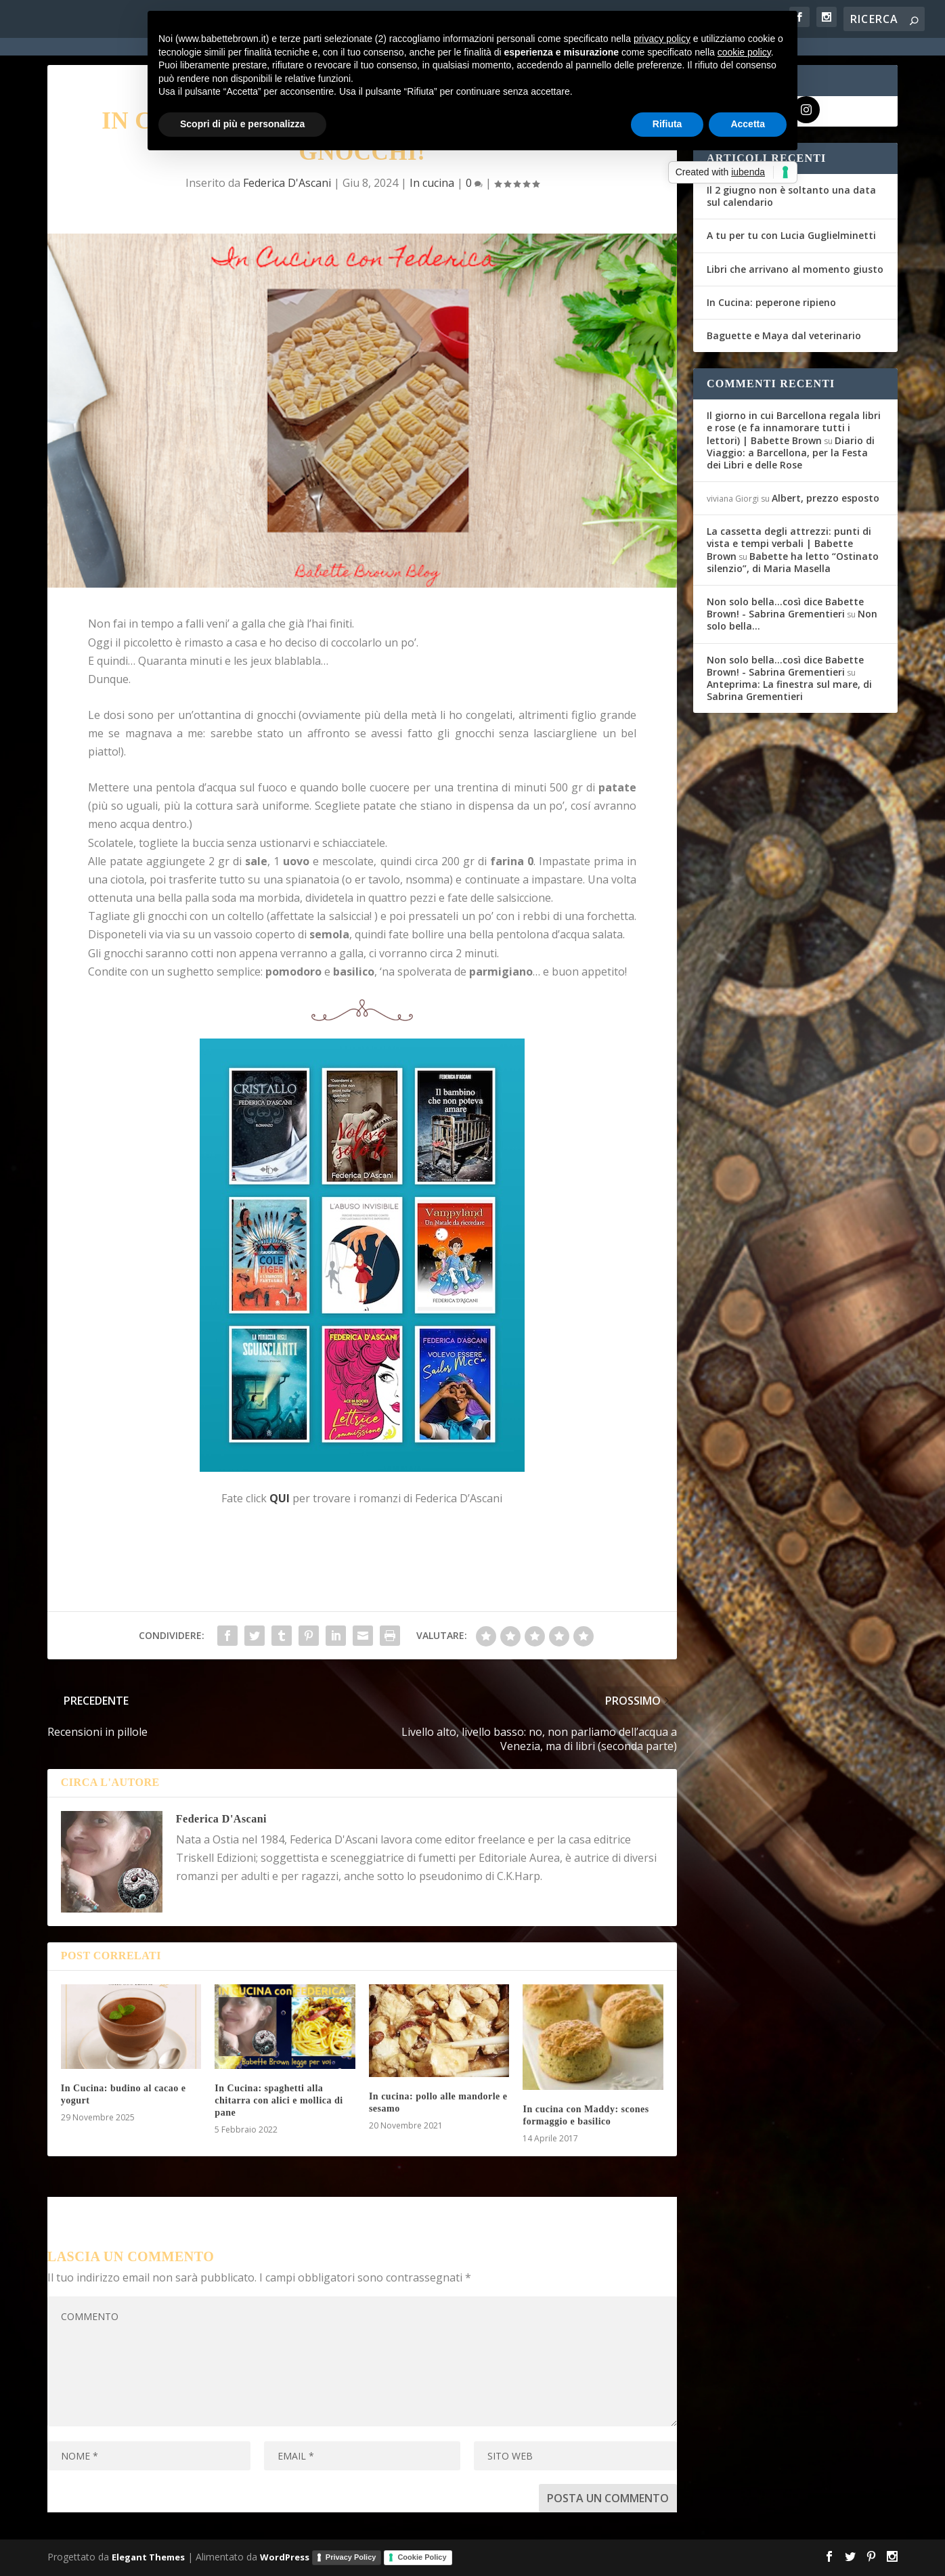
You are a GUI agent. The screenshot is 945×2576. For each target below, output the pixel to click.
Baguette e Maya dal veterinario (784, 335)
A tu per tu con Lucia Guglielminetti (791, 235)
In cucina (432, 182)
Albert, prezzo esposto (825, 498)
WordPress (284, 2557)
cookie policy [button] (744, 52)
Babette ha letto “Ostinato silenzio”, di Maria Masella (793, 562)
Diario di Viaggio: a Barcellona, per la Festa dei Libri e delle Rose (791, 452)
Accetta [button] (747, 123)
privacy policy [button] (662, 38)
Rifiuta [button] (667, 123)
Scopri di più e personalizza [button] (242, 123)
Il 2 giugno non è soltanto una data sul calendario (791, 196)
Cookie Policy (421, 2557)
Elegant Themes (148, 2557)
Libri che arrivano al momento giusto (795, 269)
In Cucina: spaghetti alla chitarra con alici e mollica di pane (279, 2100)
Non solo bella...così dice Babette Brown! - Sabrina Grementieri (785, 607)
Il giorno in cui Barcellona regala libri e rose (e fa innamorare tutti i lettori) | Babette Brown (794, 427)
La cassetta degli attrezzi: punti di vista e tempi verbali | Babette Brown (789, 543)
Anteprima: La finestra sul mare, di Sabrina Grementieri (789, 690)
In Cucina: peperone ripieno (771, 302)
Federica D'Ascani (287, 182)
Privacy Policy (351, 2557)
